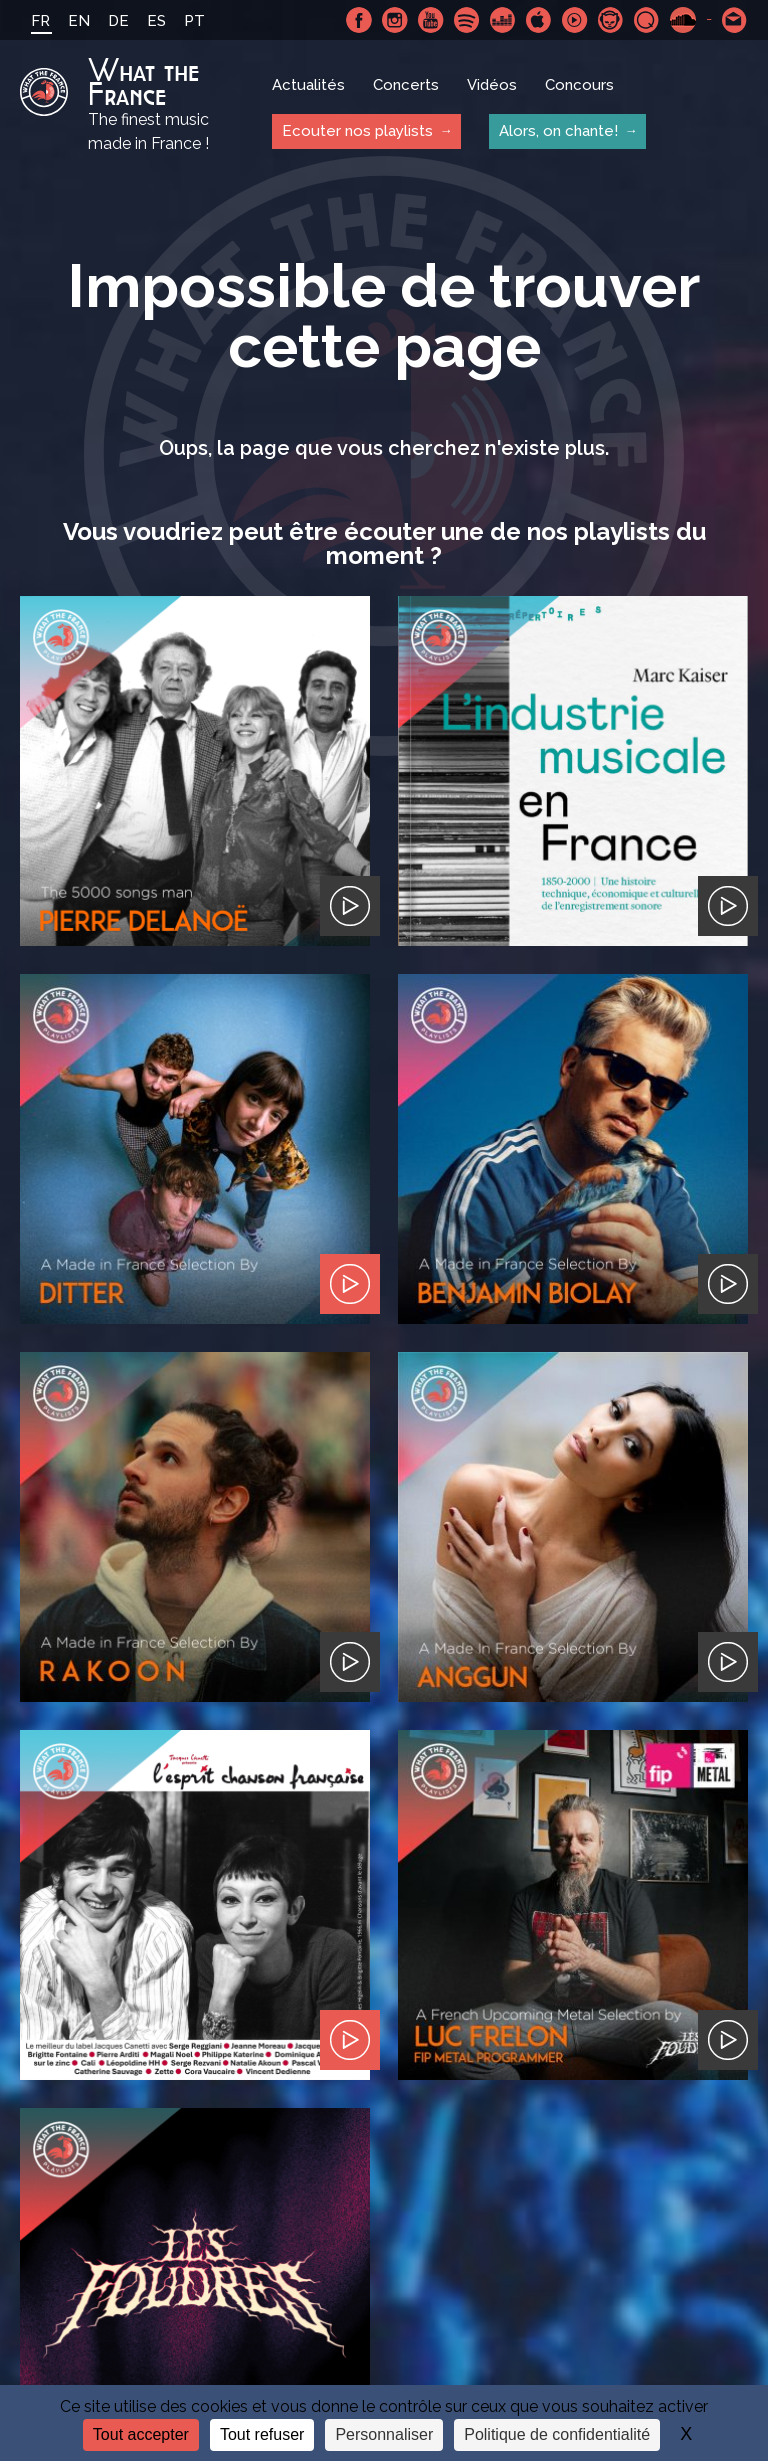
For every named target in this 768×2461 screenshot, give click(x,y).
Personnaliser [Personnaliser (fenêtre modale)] (384, 2434)
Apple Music (539, 20)
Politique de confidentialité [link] (557, 2434)
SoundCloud (683, 20)
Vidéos (492, 85)
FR (40, 21)
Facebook (359, 20)
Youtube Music (575, 20)
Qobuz (647, 20)
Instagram (395, 20)
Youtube (431, 20)
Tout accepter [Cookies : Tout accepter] (141, 2434)
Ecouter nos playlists (357, 131)
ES (156, 21)
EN (79, 21)
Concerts (406, 85)
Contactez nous (735, 20)
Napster (611, 20)
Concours (579, 85)
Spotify (467, 20)
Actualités (308, 85)
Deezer (503, 20)
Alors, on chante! (558, 131)
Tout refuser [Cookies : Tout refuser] (262, 2434)
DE (118, 21)
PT (194, 21)
